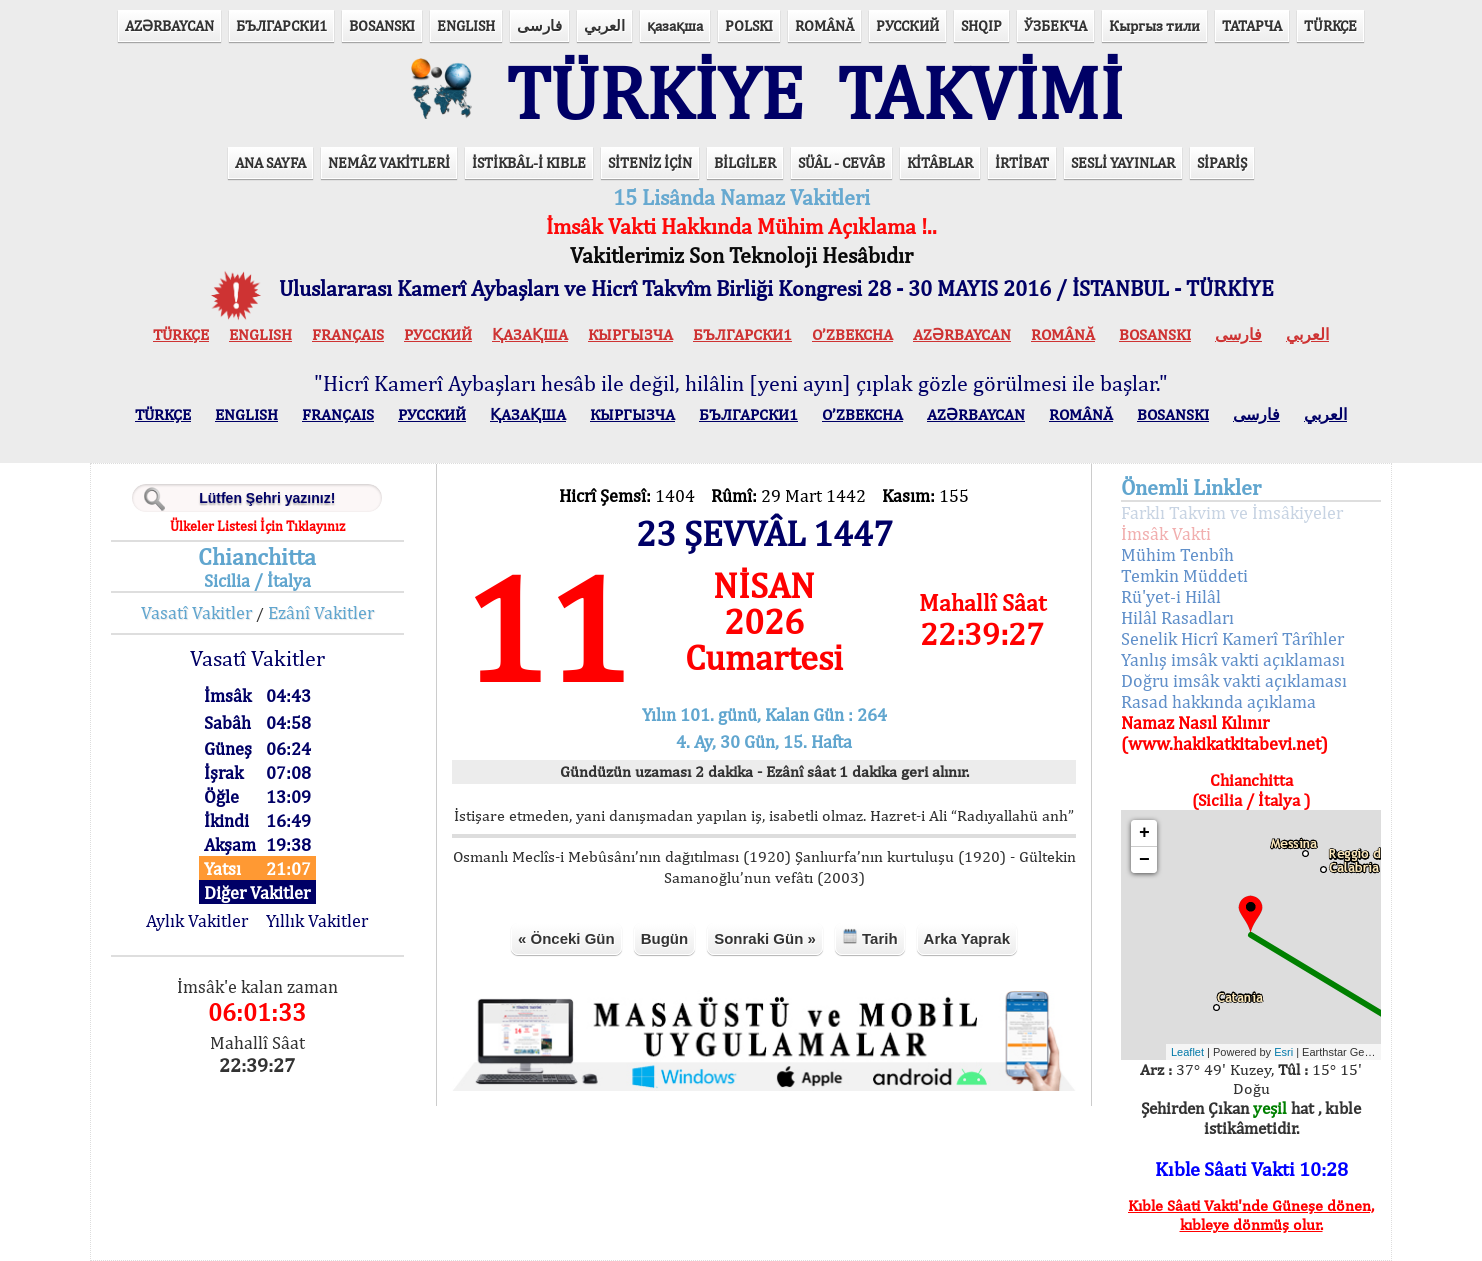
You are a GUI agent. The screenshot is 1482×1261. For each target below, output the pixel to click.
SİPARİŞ (1222, 162)
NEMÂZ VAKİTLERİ (389, 162)
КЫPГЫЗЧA (630, 334)
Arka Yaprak (967, 938)
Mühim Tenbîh (1177, 554)
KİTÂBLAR (940, 162)
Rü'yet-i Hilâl (1171, 596)
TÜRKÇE (1330, 25)
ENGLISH (466, 25)
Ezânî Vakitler (321, 612)
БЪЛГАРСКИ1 (281, 25)
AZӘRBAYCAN (169, 25)
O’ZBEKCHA (852, 334)
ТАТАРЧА (1252, 25)
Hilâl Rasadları (1177, 617)
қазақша (675, 25)
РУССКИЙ (907, 25)
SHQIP (981, 25)
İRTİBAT (1022, 162)
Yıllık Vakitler (317, 920)
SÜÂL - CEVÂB (841, 162)
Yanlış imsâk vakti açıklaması (1233, 659)
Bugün (664, 938)
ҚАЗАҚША (530, 334)
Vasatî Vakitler (196, 612)
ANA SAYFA (270, 162)
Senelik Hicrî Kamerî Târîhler (1232, 638)
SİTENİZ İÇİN (650, 162)
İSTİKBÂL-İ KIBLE (529, 162)
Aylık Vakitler (197, 920)
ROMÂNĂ (824, 25)
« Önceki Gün (566, 938)
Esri (1283, 1052)
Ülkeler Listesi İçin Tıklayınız (257, 526)
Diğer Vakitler (257, 892)
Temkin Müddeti (1184, 575)
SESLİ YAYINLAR (1123, 162)
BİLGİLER (745, 162)
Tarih (870, 937)
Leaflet (1187, 1052)
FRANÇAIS (348, 334)
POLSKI (749, 25)
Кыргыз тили (1154, 25)
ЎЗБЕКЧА (1055, 25)
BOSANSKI (382, 25)
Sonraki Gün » (765, 938)
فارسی (539, 25)
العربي (604, 25)
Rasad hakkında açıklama (1218, 701)
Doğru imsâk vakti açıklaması (1234, 680)
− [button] (1144, 860)
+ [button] (1144, 833)
